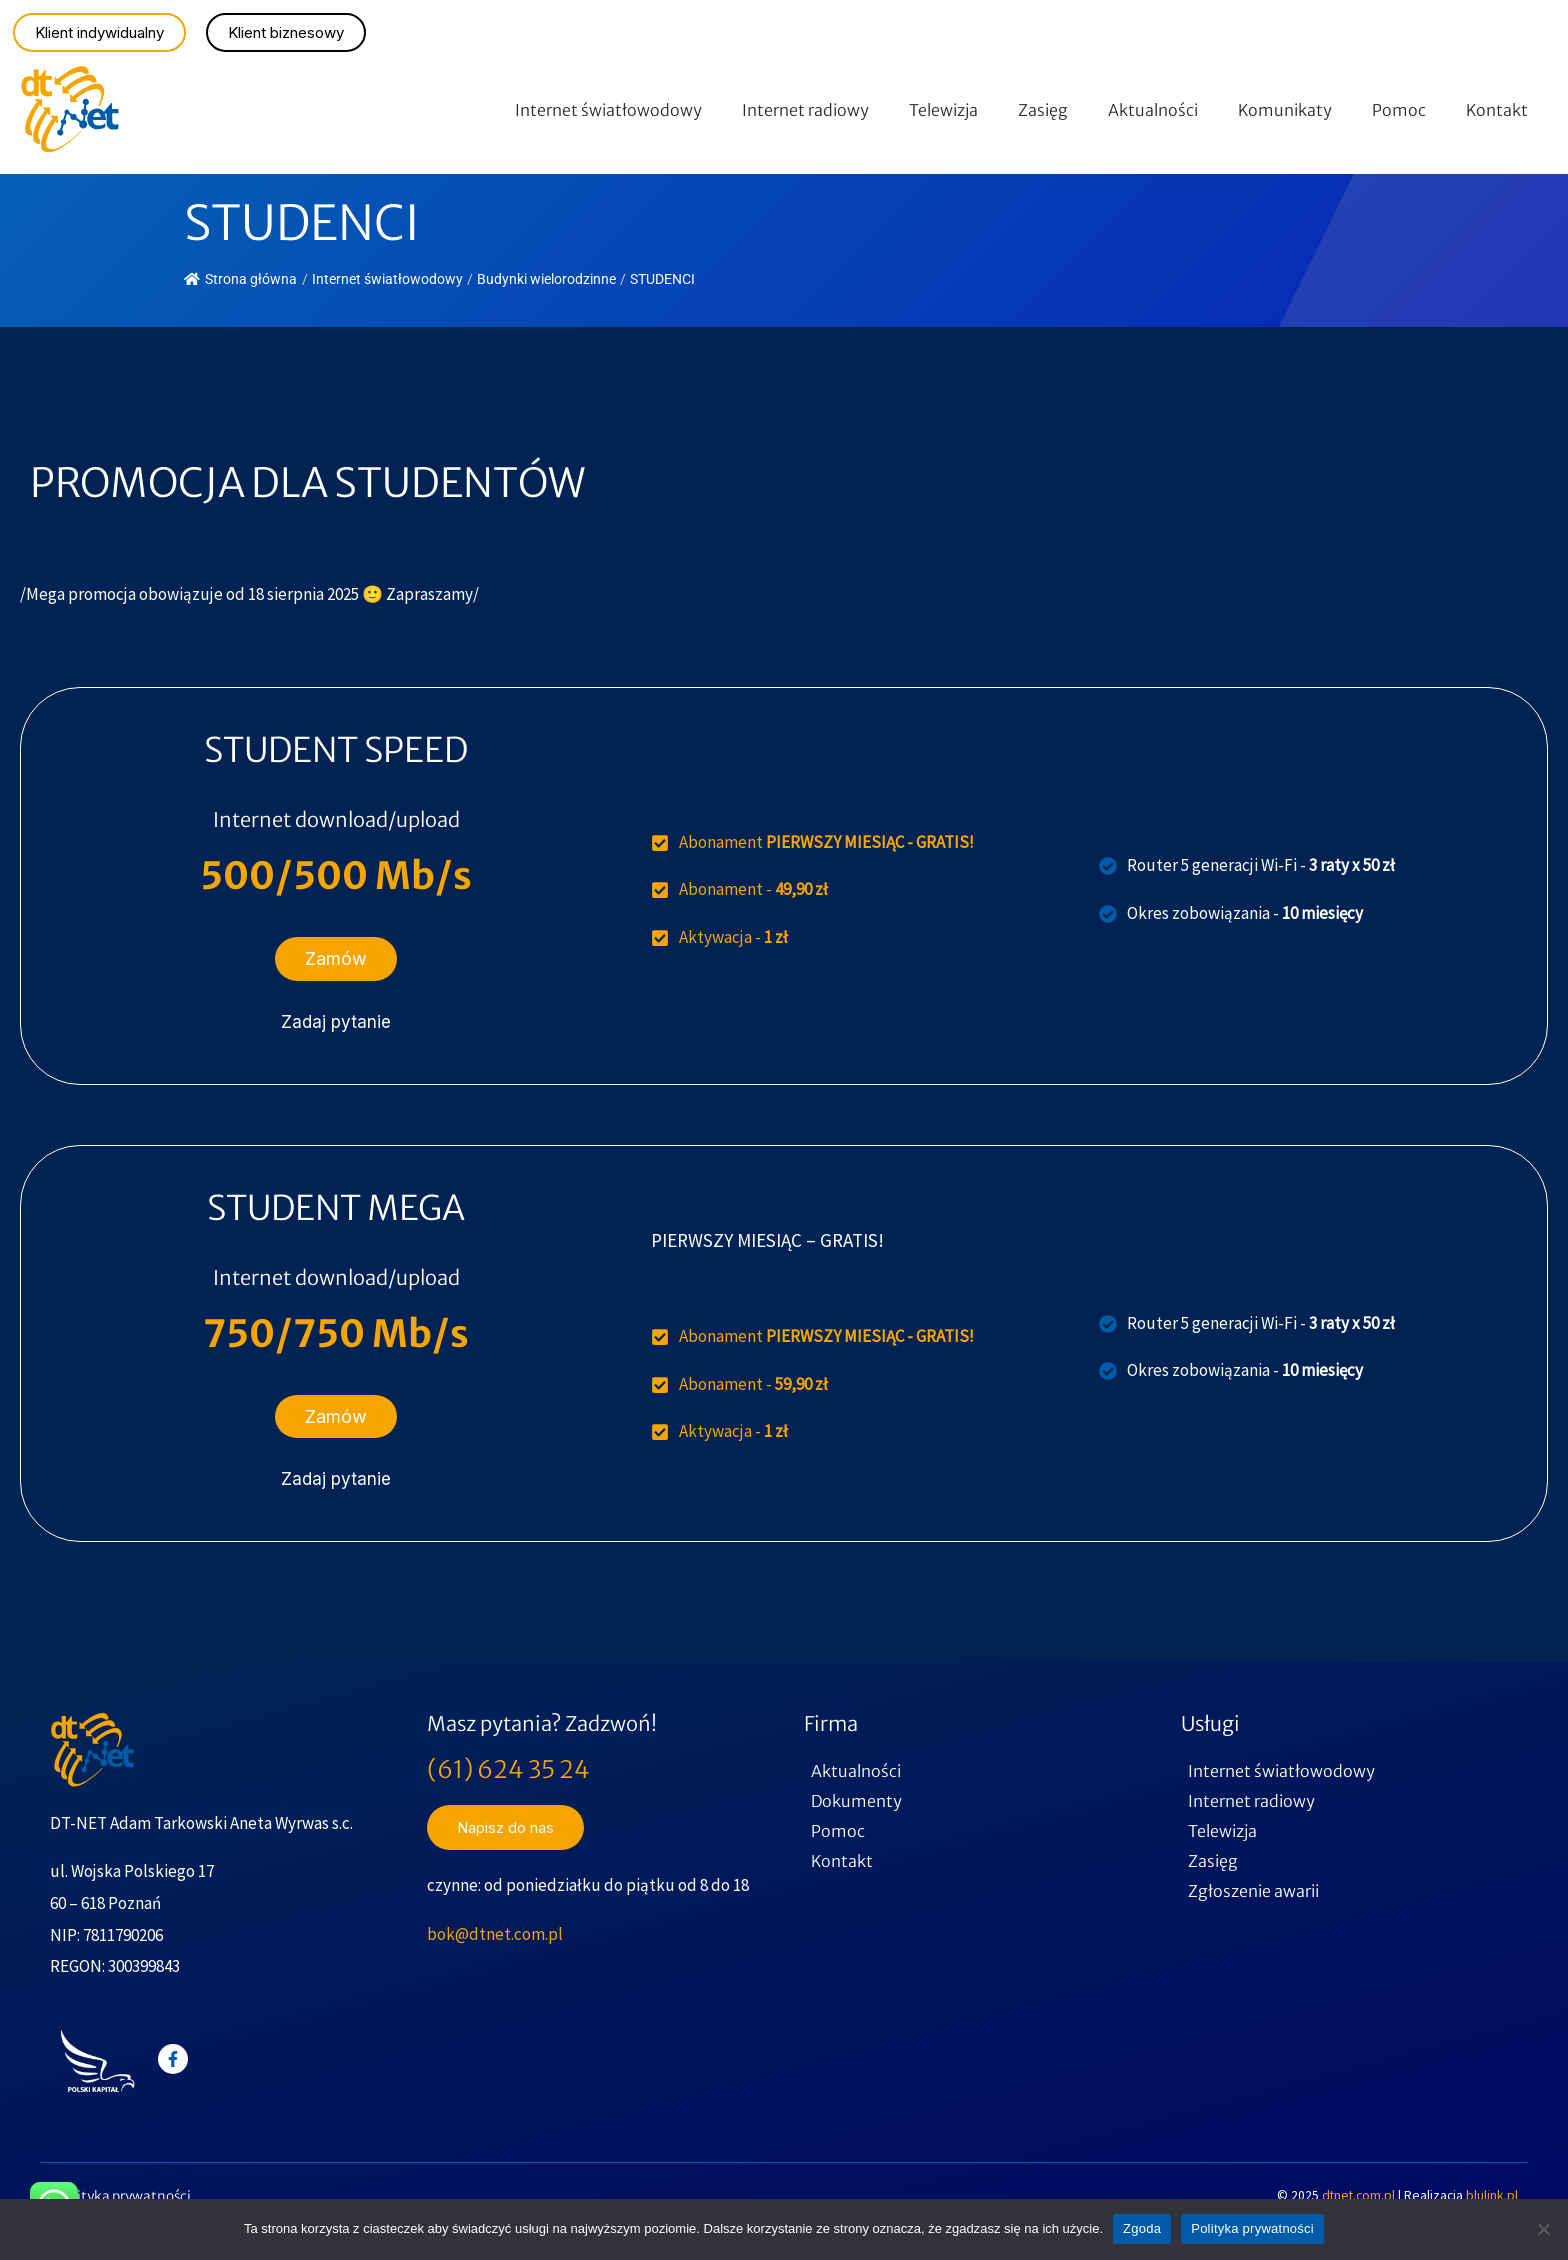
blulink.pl (1492, 2195)
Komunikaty (1285, 110)
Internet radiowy (805, 110)
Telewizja (943, 110)
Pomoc (1399, 110)
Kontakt (1497, 110)
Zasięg (1043, 110)
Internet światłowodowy (608, 110)
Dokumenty (856, 1801)
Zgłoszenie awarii (1253, 1891)
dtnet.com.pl (1360, 2195)
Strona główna (240, 279)
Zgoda (1142, 2228)
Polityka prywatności (124, 2196)
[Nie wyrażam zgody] (1543, 2229)
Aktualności (1153, 110)
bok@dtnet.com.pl (495, 1934)
